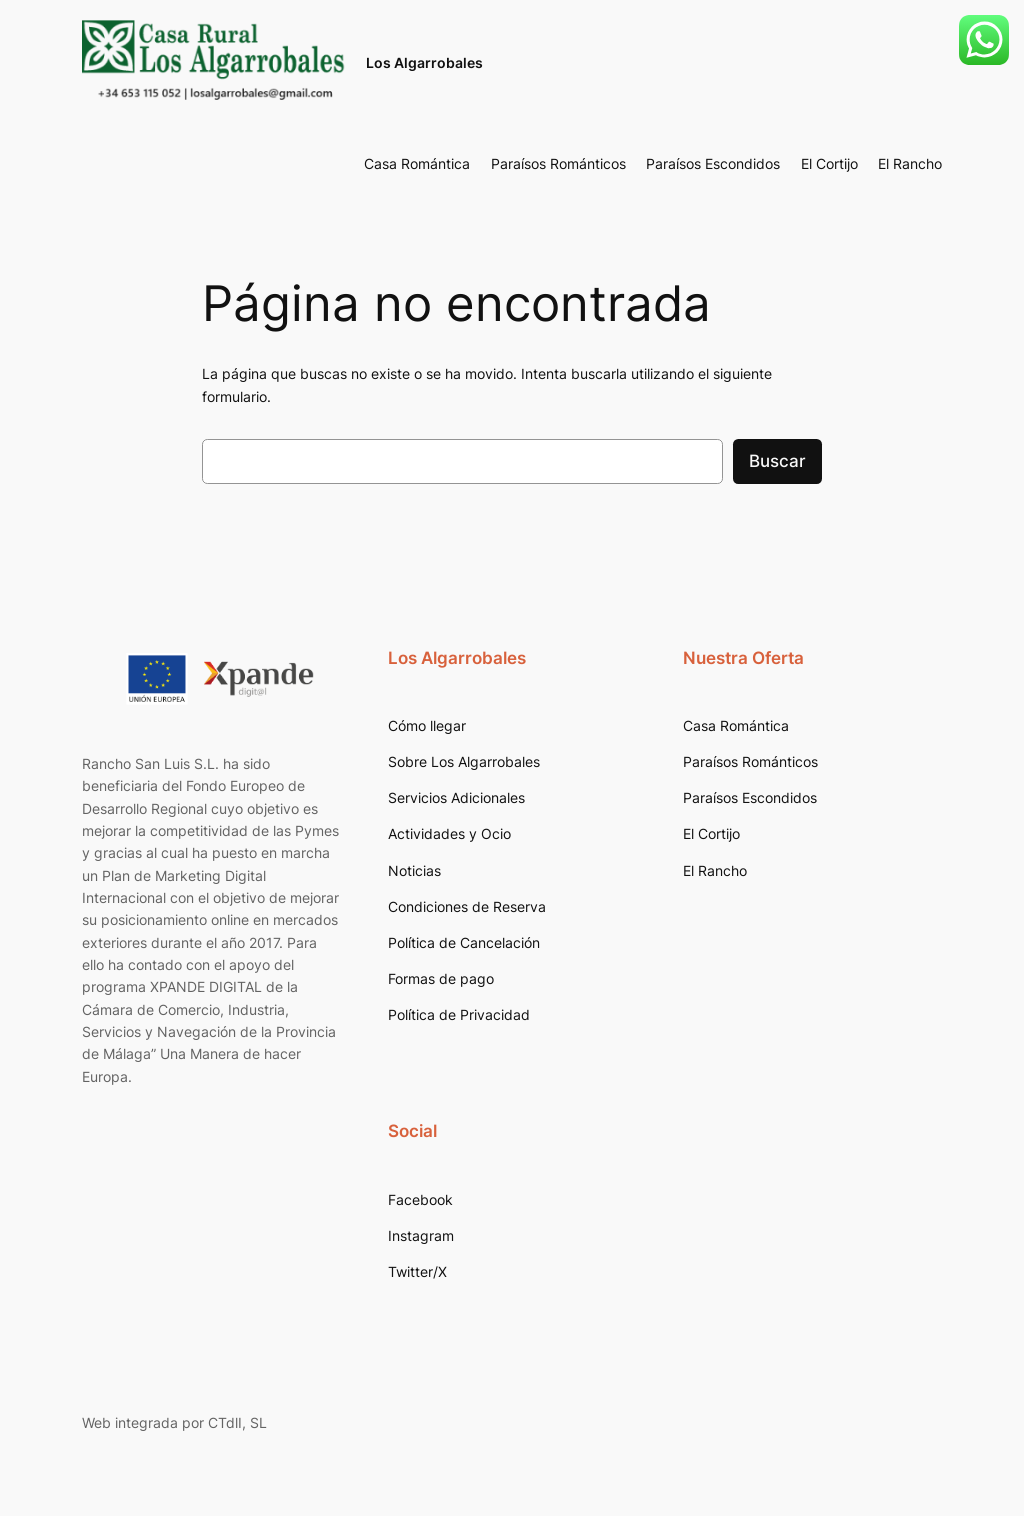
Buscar (777, 461)
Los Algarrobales (424, 62)
